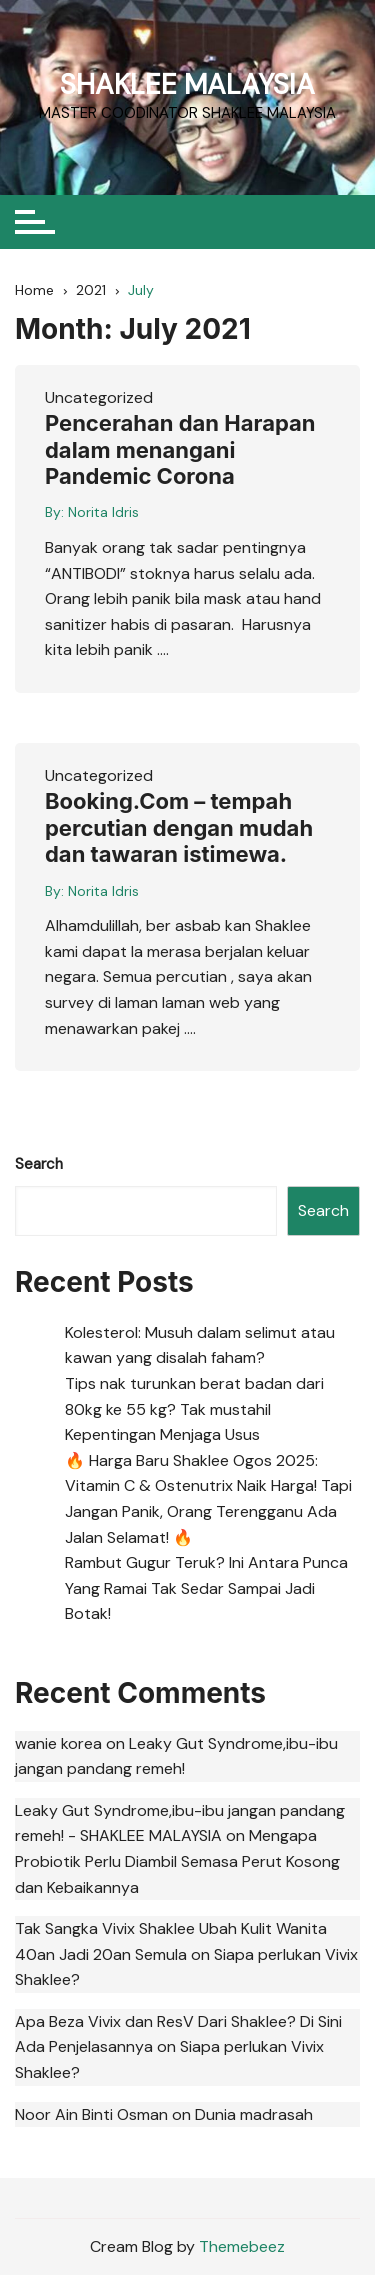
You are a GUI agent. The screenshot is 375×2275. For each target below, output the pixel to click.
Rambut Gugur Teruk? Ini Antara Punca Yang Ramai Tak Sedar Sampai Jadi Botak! (206, 1588)
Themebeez (242, 2246)
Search (39, 1164)
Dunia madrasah (254, 2114)
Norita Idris (103, 512)
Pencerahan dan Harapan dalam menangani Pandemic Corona (180, 449)
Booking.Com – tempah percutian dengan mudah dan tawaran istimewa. (179, 827)
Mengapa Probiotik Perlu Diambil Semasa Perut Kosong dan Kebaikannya (177, 1861)
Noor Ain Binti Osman (91, 2114)
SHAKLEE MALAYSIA (187, 84)
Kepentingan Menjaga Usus (162, 1434)
